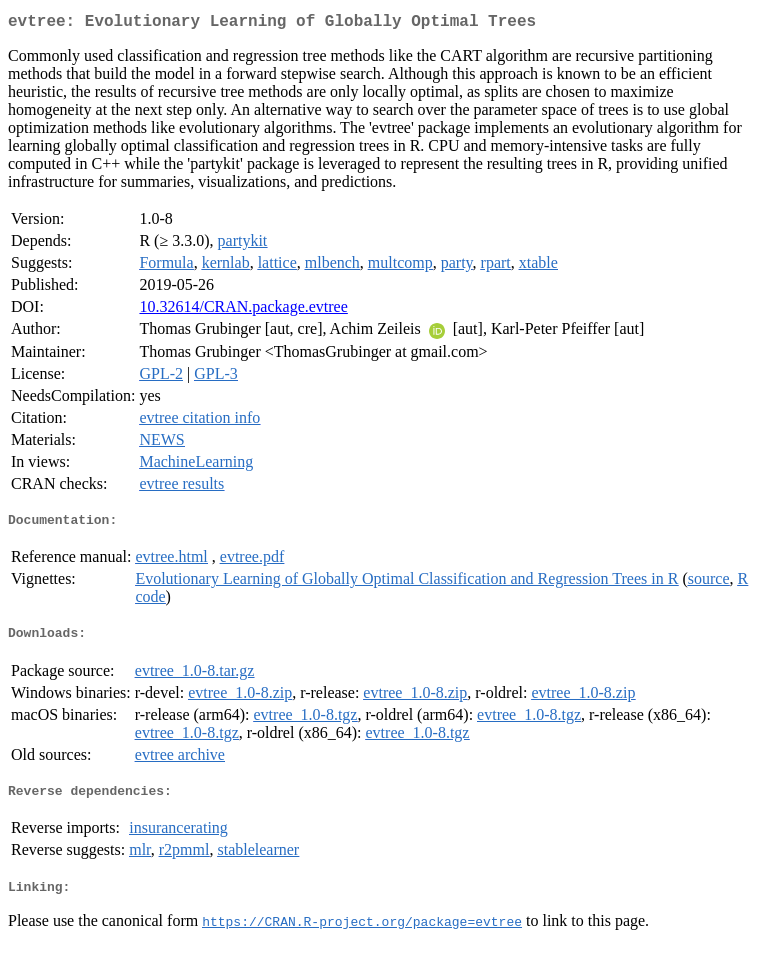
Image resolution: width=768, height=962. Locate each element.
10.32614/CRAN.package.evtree (243, 310)
